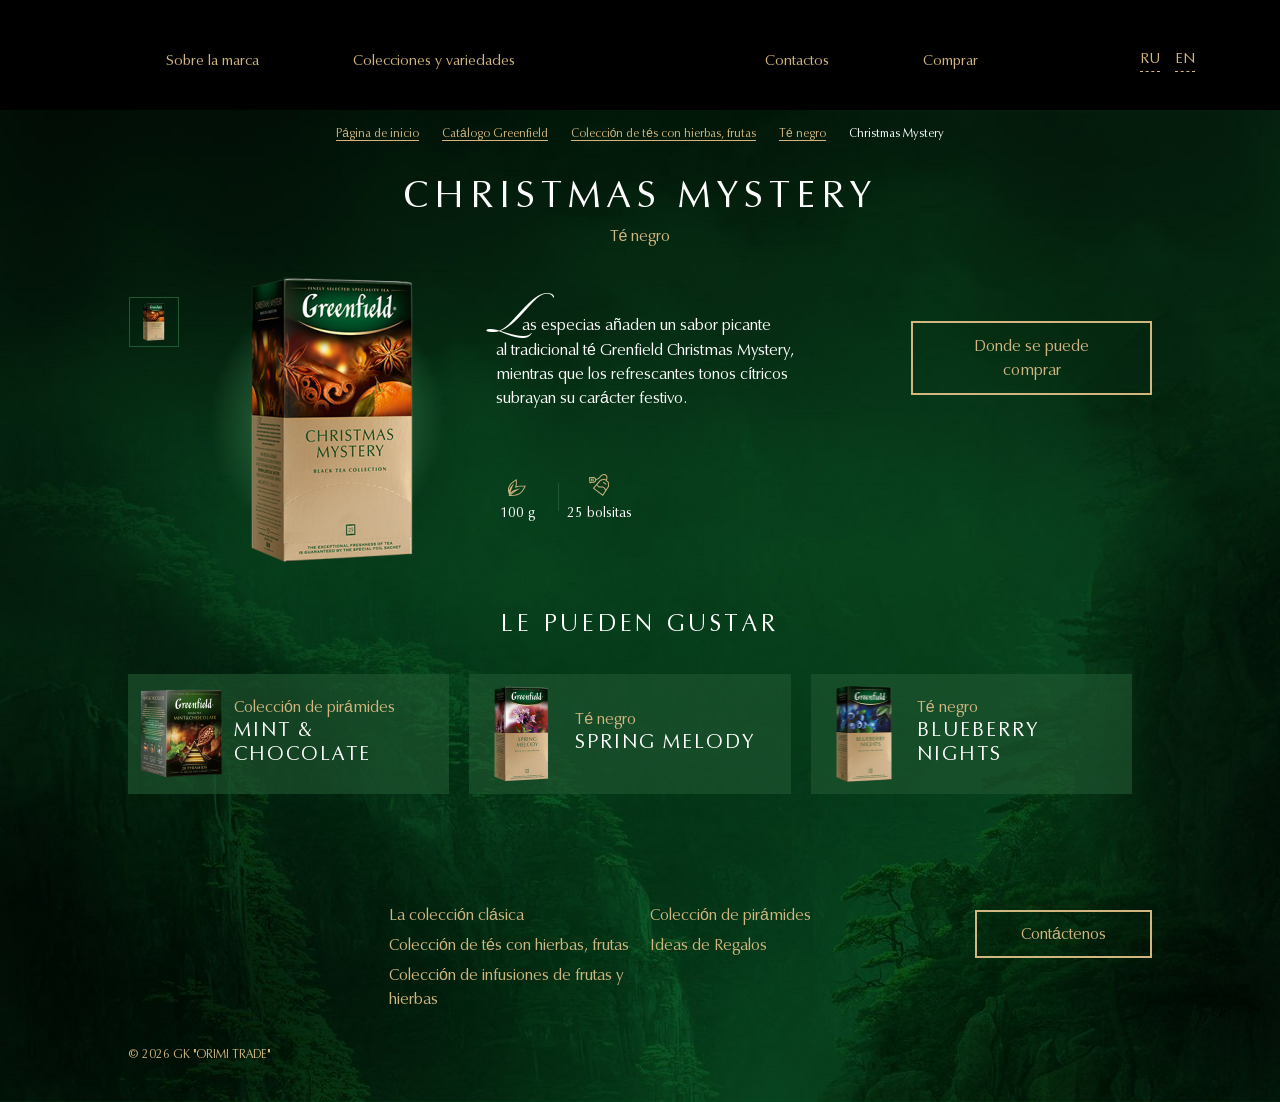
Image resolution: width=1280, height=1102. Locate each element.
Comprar (950, 60)
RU (1150, 58)
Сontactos (797, 60)
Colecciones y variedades (434, 60)
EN (1185, 58)
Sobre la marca (212, 60)
